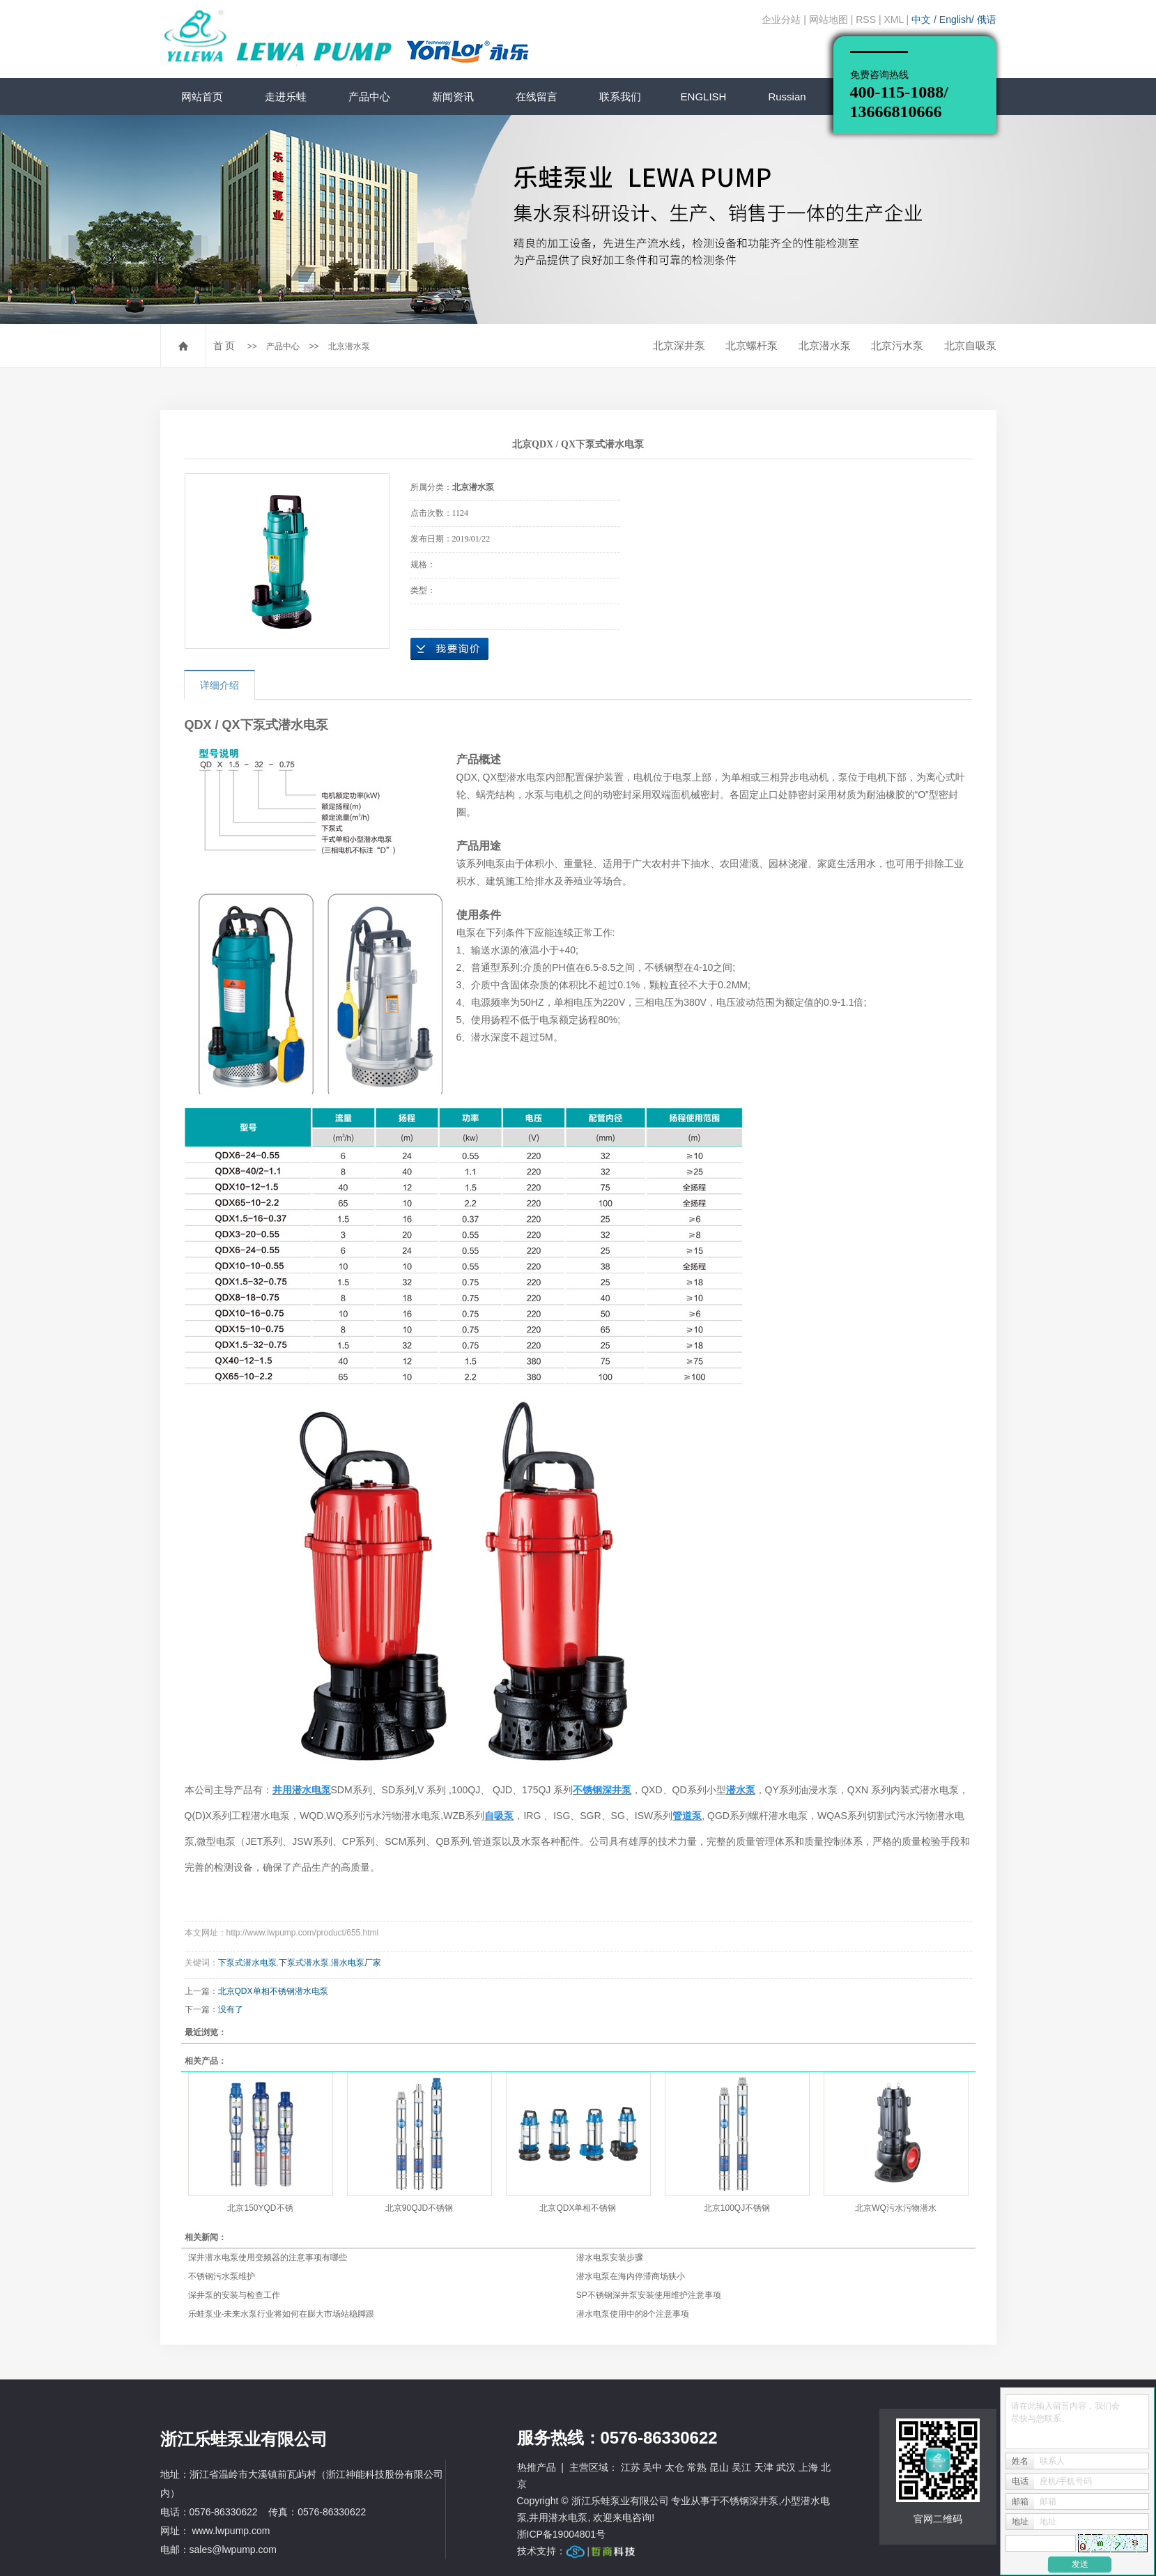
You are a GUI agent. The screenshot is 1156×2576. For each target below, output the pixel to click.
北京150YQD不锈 (260, 2208)
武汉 (786, 2467)
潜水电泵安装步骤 (609, 2257)
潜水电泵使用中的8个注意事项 (633, 2314)
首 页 (224, 345)
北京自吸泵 (970, 345)
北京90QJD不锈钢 (419, 2208)
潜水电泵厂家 (356, 1963)
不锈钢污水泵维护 (221, 2276)
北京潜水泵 (349, 346)
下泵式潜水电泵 (247, 1963)
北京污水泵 (897, 345)
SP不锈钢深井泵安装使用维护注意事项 (648, 2295)
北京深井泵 (679, 345)
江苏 (630, 2467)
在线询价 (449, 649)
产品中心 (369, 96)
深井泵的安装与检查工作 (234, 2295)
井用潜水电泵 (558, 2517)
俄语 (986, 19)
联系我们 (620, 96)
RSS (866, 19)
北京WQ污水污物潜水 (896, 2208)
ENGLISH (704, 96)
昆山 (719, 2467)
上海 (808, 2467)
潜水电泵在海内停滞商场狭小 (630, 2276)
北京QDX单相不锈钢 (577, 2208)
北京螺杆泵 (751, 345)
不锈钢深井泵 (749, 2500)
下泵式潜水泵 (304, 1963)
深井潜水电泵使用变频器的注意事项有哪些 (267, 2257)
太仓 (674, 2467)
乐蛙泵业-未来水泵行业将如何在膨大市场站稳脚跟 (281, 2314)
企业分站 (781, 19)
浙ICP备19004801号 (561, 2534)
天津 (763, 2467)
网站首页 (202, 96)
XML (893, 19)
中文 (922, 19)
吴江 (741, 2467)
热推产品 (536, 2467)
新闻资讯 (453, 96)
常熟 (697, 2467)
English (955, 19)
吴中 (652, 2467)
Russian (787, 96)
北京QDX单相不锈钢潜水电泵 (273, 1991)
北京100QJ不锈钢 (737, 2208)
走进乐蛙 (286, 96)
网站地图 (828, 19)
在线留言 (536, 96)
